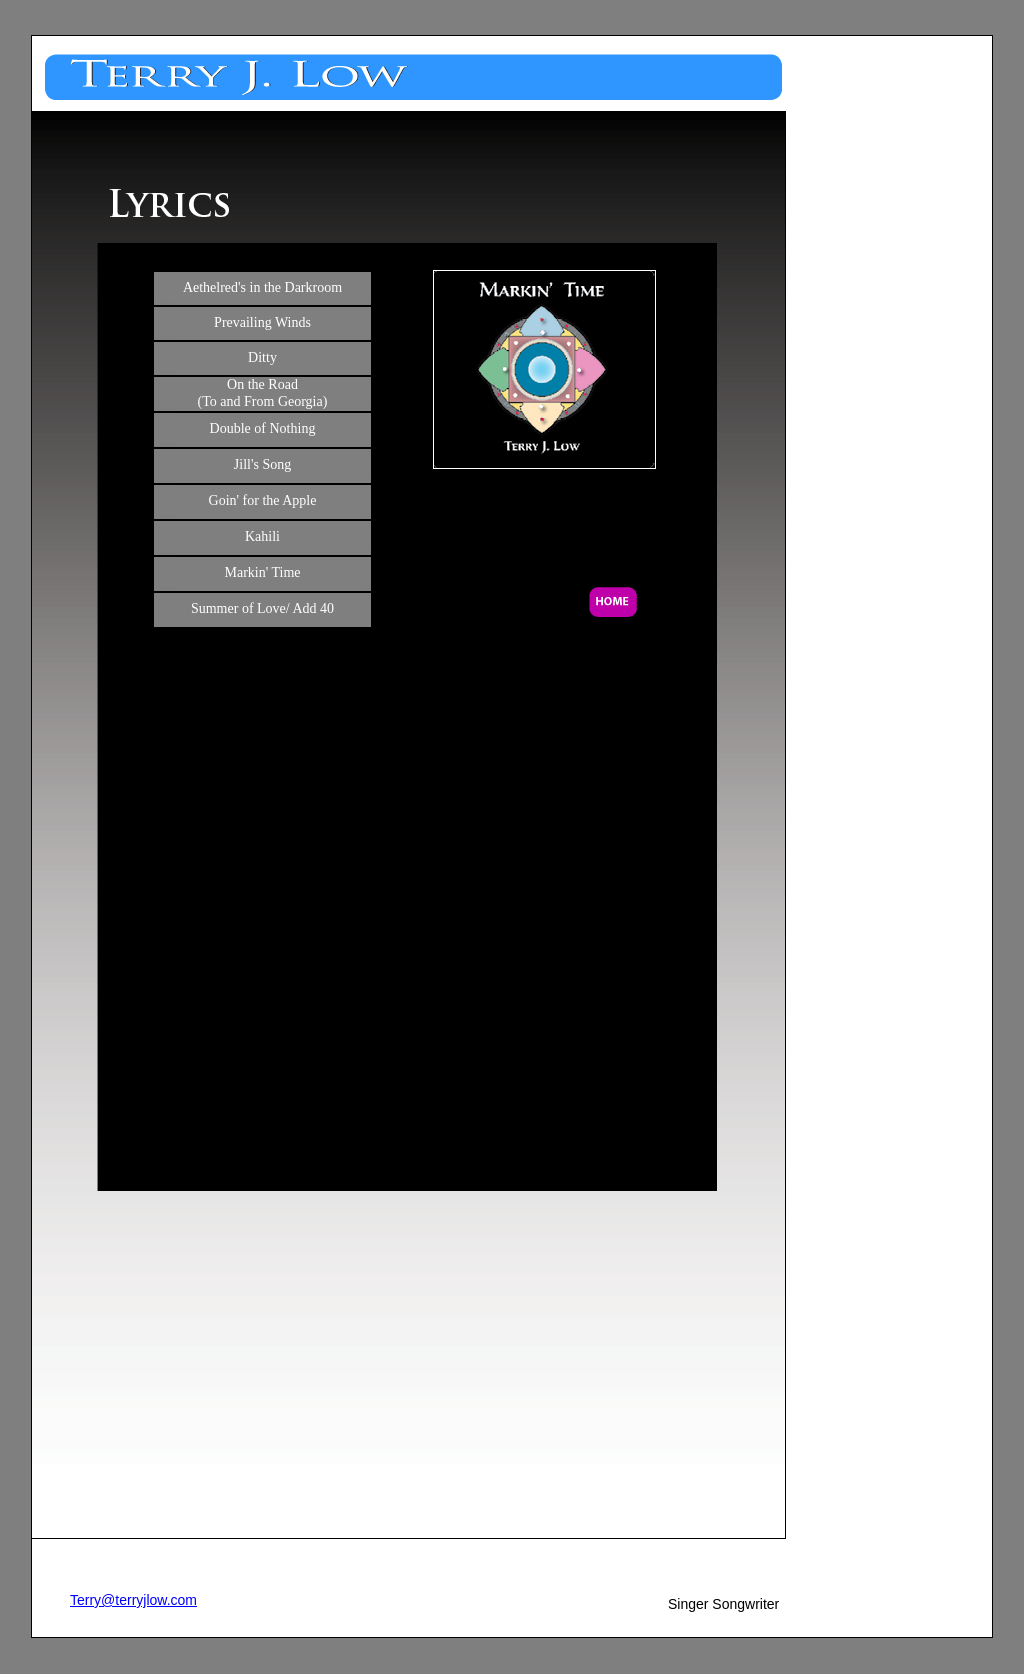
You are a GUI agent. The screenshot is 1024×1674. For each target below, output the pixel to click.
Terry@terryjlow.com (133, 1600)
